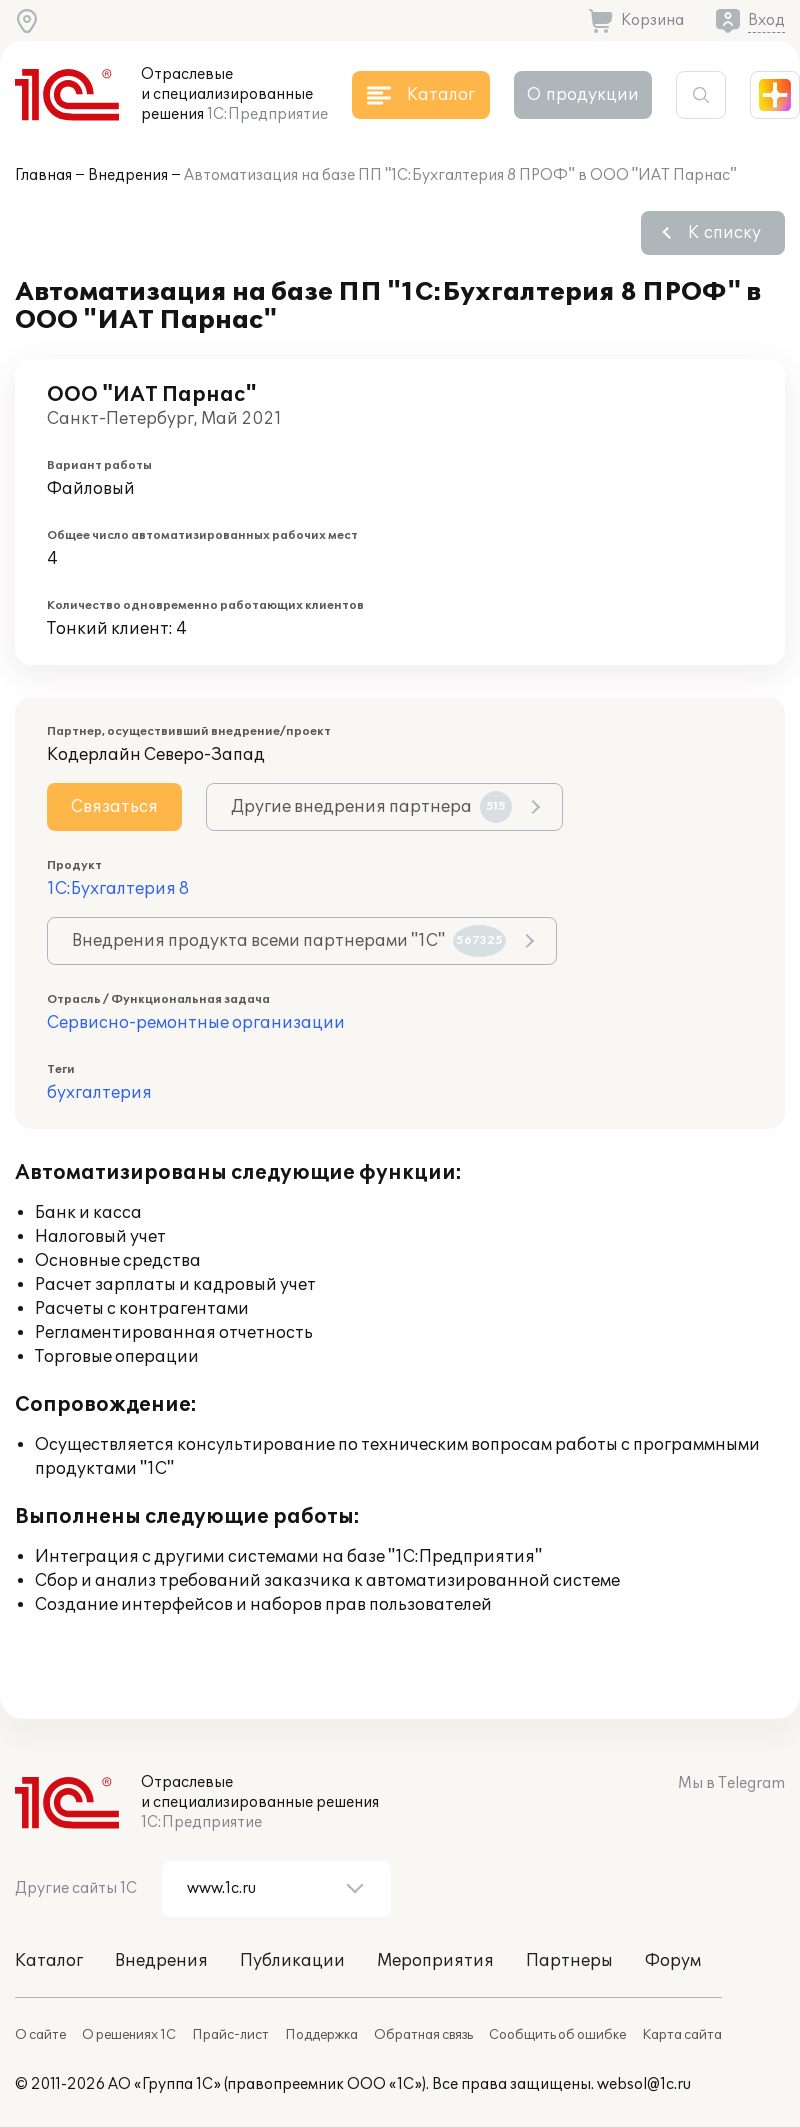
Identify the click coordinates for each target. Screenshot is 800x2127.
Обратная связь (423, 2035)
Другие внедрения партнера (371, 807)
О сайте (40, 2035)
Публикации (292, 1961)
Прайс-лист (230, 2035)
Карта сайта (682, 2035)
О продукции (583, 95)
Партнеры (569, 1961)
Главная (43, 175)
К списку (724, 233)
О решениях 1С (129, 2035)
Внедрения (128, 175)
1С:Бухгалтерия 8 (118, 889)
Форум (673, 1961)
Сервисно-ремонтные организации (196, 1023)
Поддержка (321, 2035)
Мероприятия (435, 1961)
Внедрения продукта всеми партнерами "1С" (289, 941)
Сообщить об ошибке (557, 2035)
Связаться (114, 807)
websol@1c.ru (644, 2084)
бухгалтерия (99, 1093)
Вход (766, 20)
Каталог (49, 1961)
